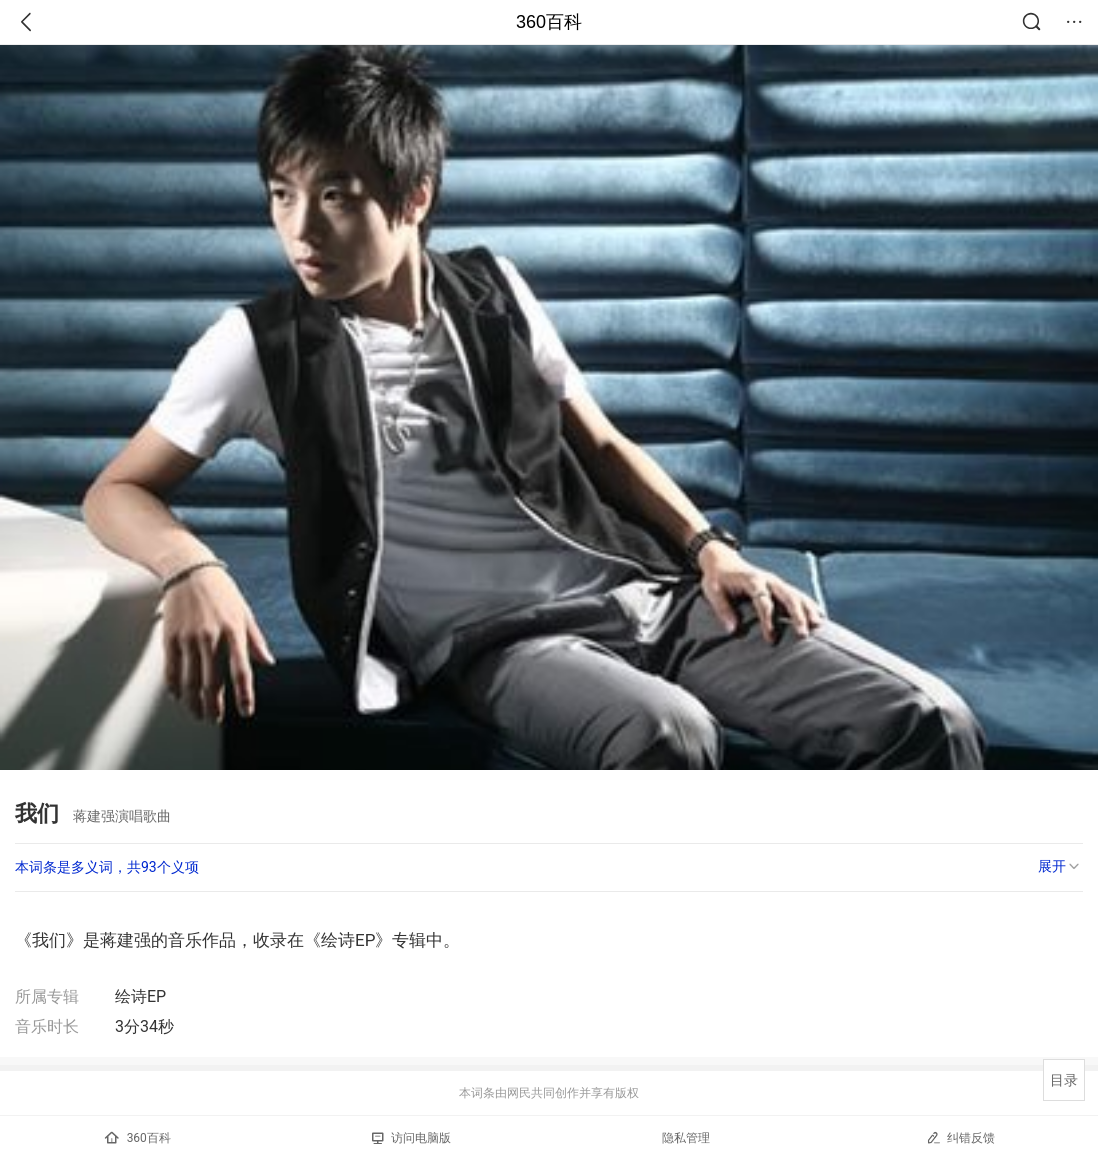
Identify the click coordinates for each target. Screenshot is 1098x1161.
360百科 (549, 22)
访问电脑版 (411, 1138)
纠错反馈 (960, 1137)
